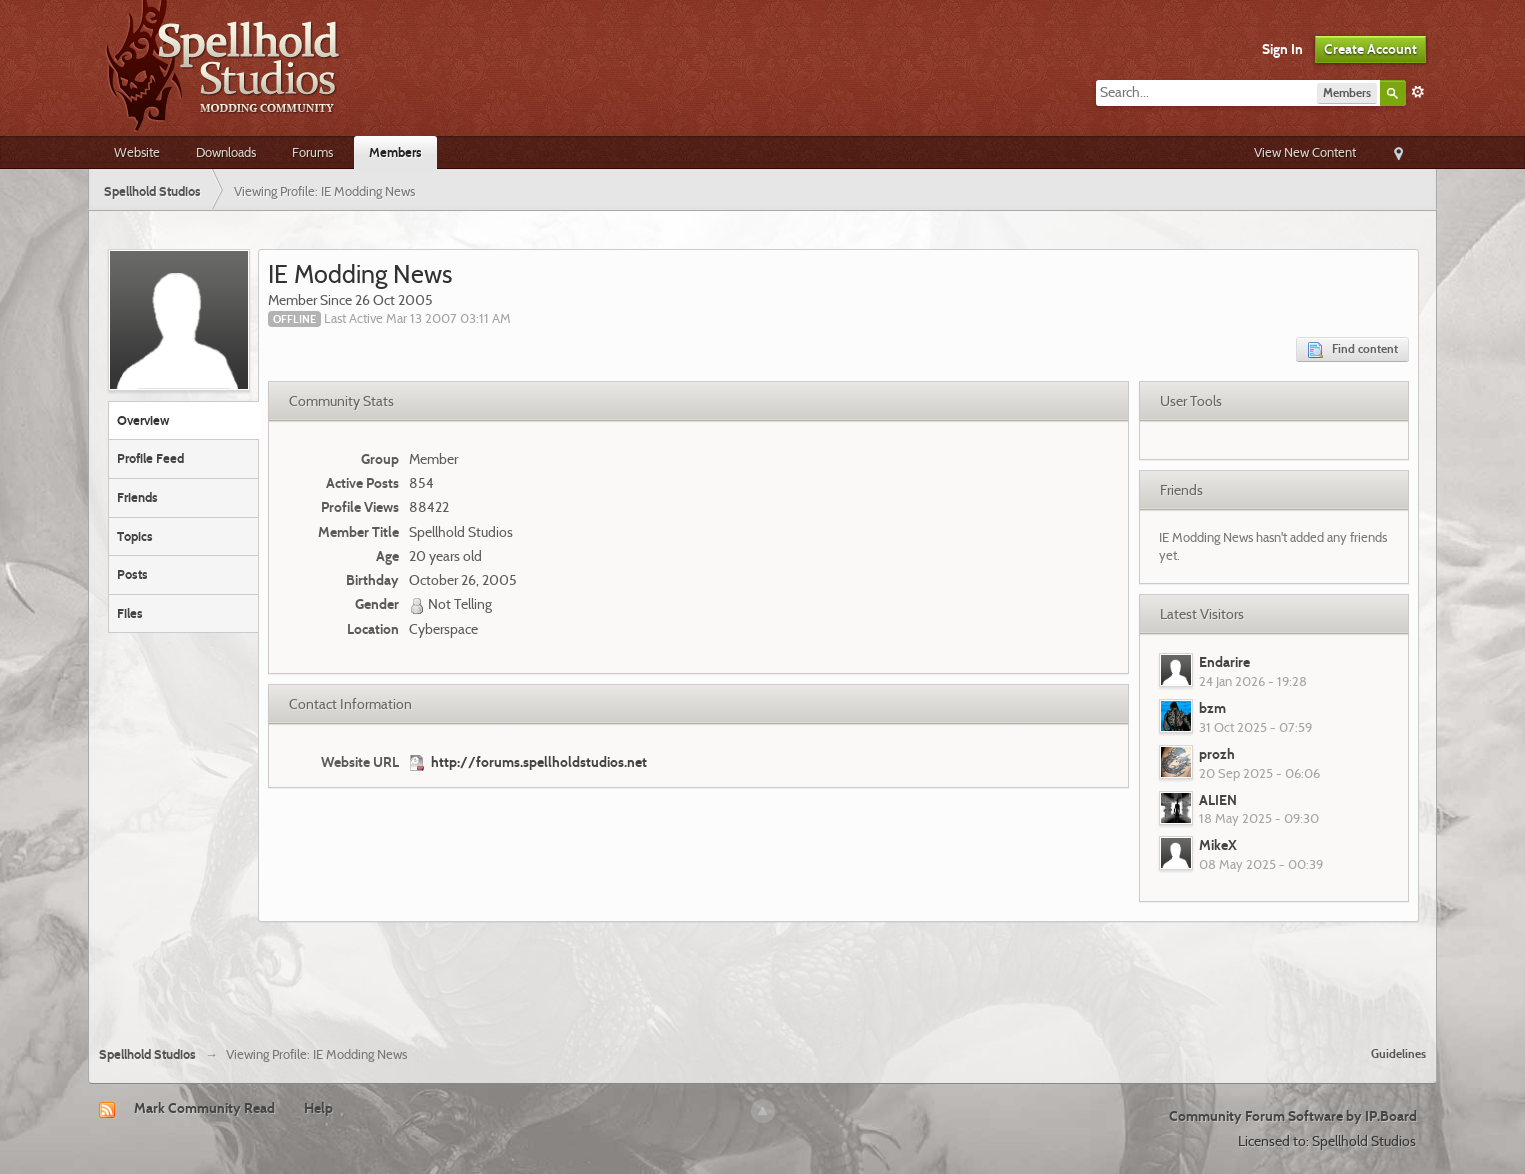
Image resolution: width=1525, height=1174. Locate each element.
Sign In (1282, 49)
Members (395, 152)
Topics (135, 536)
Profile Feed (150, 458)
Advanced (1418, 92)
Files (130, 613)
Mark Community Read (204, 1108)
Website (137, 152)
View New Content (1305, 152)
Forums (312, 152)
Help (318, 1108)
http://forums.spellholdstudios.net (539, 762)
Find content (1352, 349)
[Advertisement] (763, 976)
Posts (132, 574)
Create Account (1370, 49)
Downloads (226, 152)
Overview (143, 420)
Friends (137, 497)
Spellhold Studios (147, 1054)
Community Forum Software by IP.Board (1293, 1116)
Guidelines (1398, 1053)
